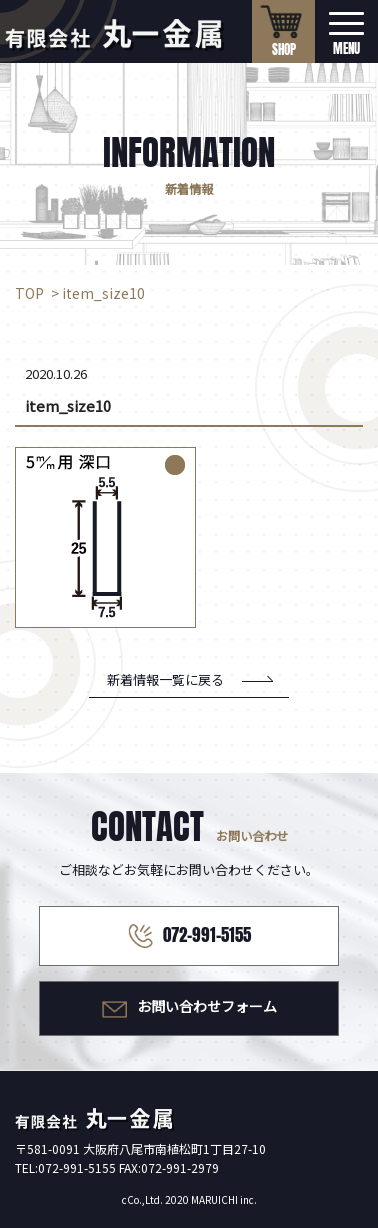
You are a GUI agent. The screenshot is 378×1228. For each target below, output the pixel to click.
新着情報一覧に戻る (165, 679)
